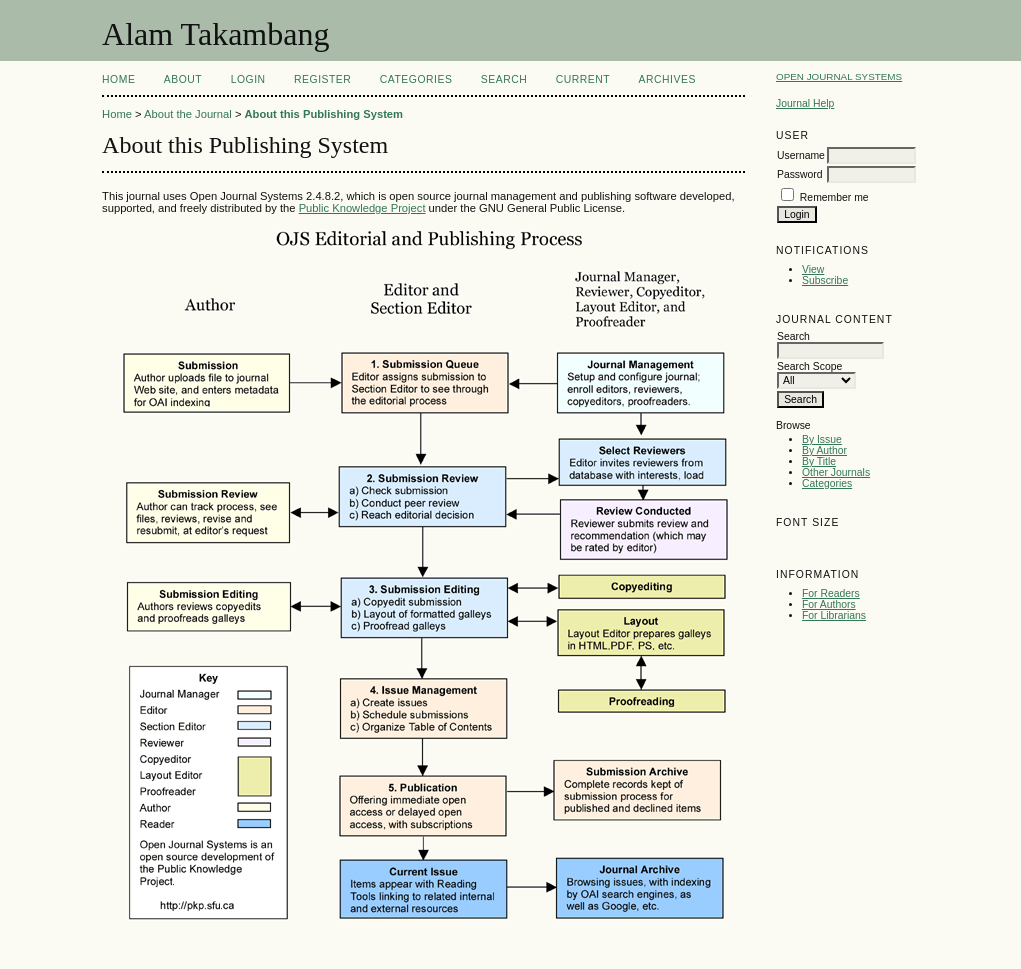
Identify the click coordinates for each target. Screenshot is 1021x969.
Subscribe (825, 280)
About (183, 79)
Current (583, 79)
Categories (827, 483)
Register (322, 79)
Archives (667, 79)
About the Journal (188, 114)
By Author (824, 450)
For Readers (831, 593)
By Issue (822, 439)
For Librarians (834, 615)
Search (504, 79)
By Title (819, 461)
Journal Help (805, 103)
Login (248, 79)
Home (118, 79)
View (813, 269)
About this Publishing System (324, 114)
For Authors (829, 604)
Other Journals (836, 472)
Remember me (834, 197)
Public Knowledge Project (362, 208)
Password (800, 174)
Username (801, 155)
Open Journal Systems (839, 76)
